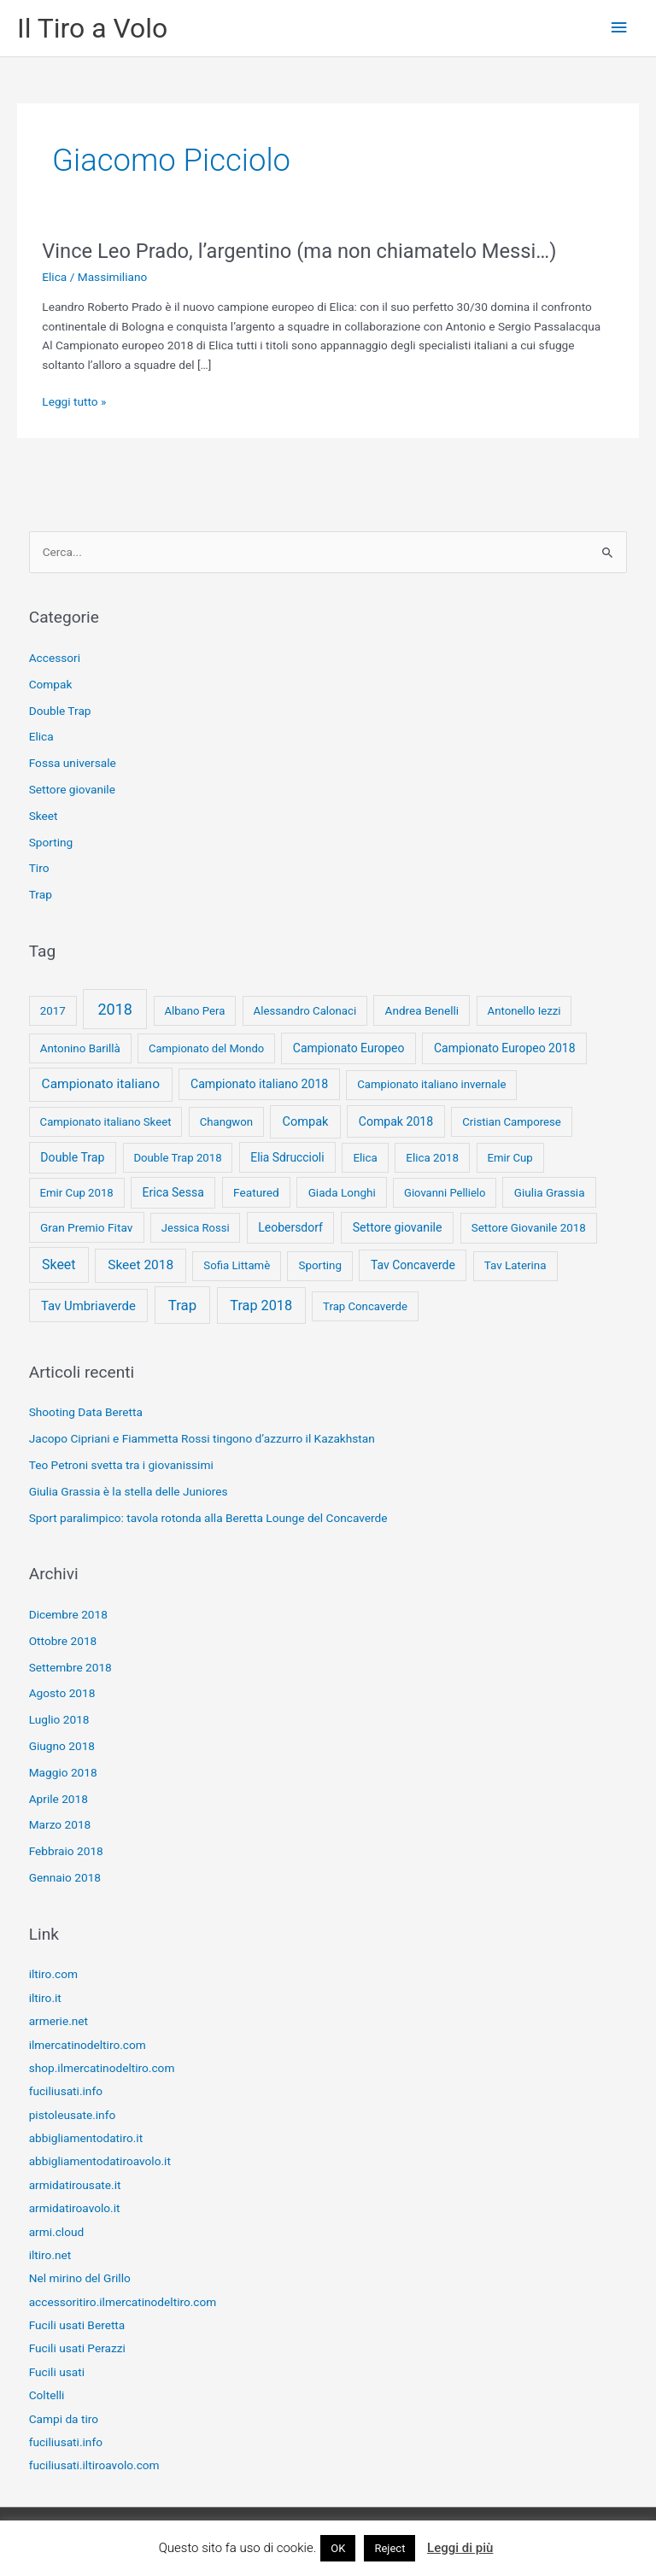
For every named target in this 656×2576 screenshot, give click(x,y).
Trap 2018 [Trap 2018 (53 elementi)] (261, 1305)
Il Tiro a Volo (92, 28)
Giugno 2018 (62, 1746)
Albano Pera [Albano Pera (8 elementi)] (194, 1010)
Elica (54, 277)
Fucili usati (57, 2372)
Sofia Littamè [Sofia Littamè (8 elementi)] (236, 1265)
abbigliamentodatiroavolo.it (100, 2161)
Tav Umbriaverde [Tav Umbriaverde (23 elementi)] (88, 1306)
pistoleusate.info (72, 2115)
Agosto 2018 (62, 1693)
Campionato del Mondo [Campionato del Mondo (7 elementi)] (206, 1048)
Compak (51, 684)
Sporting (51, 842)
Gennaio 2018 (65, 1877)
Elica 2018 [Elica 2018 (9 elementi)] (432, 1157)
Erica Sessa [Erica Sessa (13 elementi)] (173, 1192)
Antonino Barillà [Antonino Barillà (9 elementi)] (80, 1048)
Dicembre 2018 (68, 1614)
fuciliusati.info (65, 2091)
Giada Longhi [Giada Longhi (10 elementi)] (342, 1192)
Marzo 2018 (60, 1824)
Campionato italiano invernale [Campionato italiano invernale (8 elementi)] (431, 1084)
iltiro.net (50, 2255)
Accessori (54, 657)
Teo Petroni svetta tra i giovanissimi (121, 1465)
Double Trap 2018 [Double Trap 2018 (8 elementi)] (177, 1157)
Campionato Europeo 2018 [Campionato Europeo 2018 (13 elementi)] (505, 1048)
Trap (40, 894)
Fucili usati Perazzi (77, 2348)
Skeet (43, 816)
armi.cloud (57, 2232)
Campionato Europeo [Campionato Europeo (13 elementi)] (349, 1048)
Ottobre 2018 (63, 1641)
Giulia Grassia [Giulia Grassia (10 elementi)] (549, 1192)
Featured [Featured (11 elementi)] (256, 1192)
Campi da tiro (63, 2419)
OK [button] (338, 2548)
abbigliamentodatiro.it (86, 2138)
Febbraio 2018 (66, 1851)
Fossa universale (72, 763)
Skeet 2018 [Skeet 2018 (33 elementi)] (140, 1265)
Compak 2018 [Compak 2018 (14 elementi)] (396, 1121)
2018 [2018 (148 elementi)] (114, 1009)
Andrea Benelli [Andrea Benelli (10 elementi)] (422, 1010)
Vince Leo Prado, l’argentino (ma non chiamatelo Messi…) (299, 251)
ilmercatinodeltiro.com (87, 2045)
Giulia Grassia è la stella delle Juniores (128, 1491)
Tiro (39, 868)
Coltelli (47, 2395)
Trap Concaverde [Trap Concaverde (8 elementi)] (365, 1306)
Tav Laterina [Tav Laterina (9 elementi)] (515, 1265)
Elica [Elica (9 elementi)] (365, 1157)
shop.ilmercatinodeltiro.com (102, 2068)
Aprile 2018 (58, 1799)
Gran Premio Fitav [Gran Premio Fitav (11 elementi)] (86, 1227)
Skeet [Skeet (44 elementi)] (59, 1264)
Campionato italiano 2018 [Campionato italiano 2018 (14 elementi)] (259, 1084)
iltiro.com (53, 1974)
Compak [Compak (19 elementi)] (305, 1121)
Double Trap (60, 710)
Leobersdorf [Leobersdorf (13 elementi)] (290, 1227)
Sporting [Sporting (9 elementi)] (319, 1265)
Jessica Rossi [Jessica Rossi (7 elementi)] (195, 1227)
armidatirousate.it (75, 2185)
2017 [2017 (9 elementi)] (53, 1010)
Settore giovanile (72, 789)
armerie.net (58, 2021)
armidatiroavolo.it (74, 2208)
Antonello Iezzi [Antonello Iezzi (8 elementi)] (524, 1010)
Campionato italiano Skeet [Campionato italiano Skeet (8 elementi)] (106, 1121)
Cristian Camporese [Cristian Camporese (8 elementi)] (511, 1121)
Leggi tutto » (74, 402)
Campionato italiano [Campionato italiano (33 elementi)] (101, 1084)
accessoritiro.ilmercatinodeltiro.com (123, 2302)
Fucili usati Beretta (77, 2325)
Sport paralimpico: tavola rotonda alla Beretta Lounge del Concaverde (208, 1518)
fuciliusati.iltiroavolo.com (94, 2465)
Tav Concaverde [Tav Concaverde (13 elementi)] (413, 1265)
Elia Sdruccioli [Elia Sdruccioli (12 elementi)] (287, 1157)
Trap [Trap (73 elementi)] (182, 1305)
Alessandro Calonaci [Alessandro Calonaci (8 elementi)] (305, 1010)
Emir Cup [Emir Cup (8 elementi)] (509, 1157)
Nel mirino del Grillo (80, 2278)
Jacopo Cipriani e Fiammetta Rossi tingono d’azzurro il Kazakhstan (202, 1438)
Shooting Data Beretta (86, 1412)
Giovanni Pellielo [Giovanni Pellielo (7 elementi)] (444, 1192)
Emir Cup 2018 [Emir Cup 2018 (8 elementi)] (77, 1192)
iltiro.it (45, 1998)
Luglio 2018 (59, 1719)
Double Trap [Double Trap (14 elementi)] (72, 1157)
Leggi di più (460, 2548)
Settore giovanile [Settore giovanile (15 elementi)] (397, 1227)
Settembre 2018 (70, 1667)
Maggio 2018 (63, 1772)
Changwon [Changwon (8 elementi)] (226, 1121)
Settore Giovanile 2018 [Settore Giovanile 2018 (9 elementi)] (529, 1227)
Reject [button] (389, 2548)
